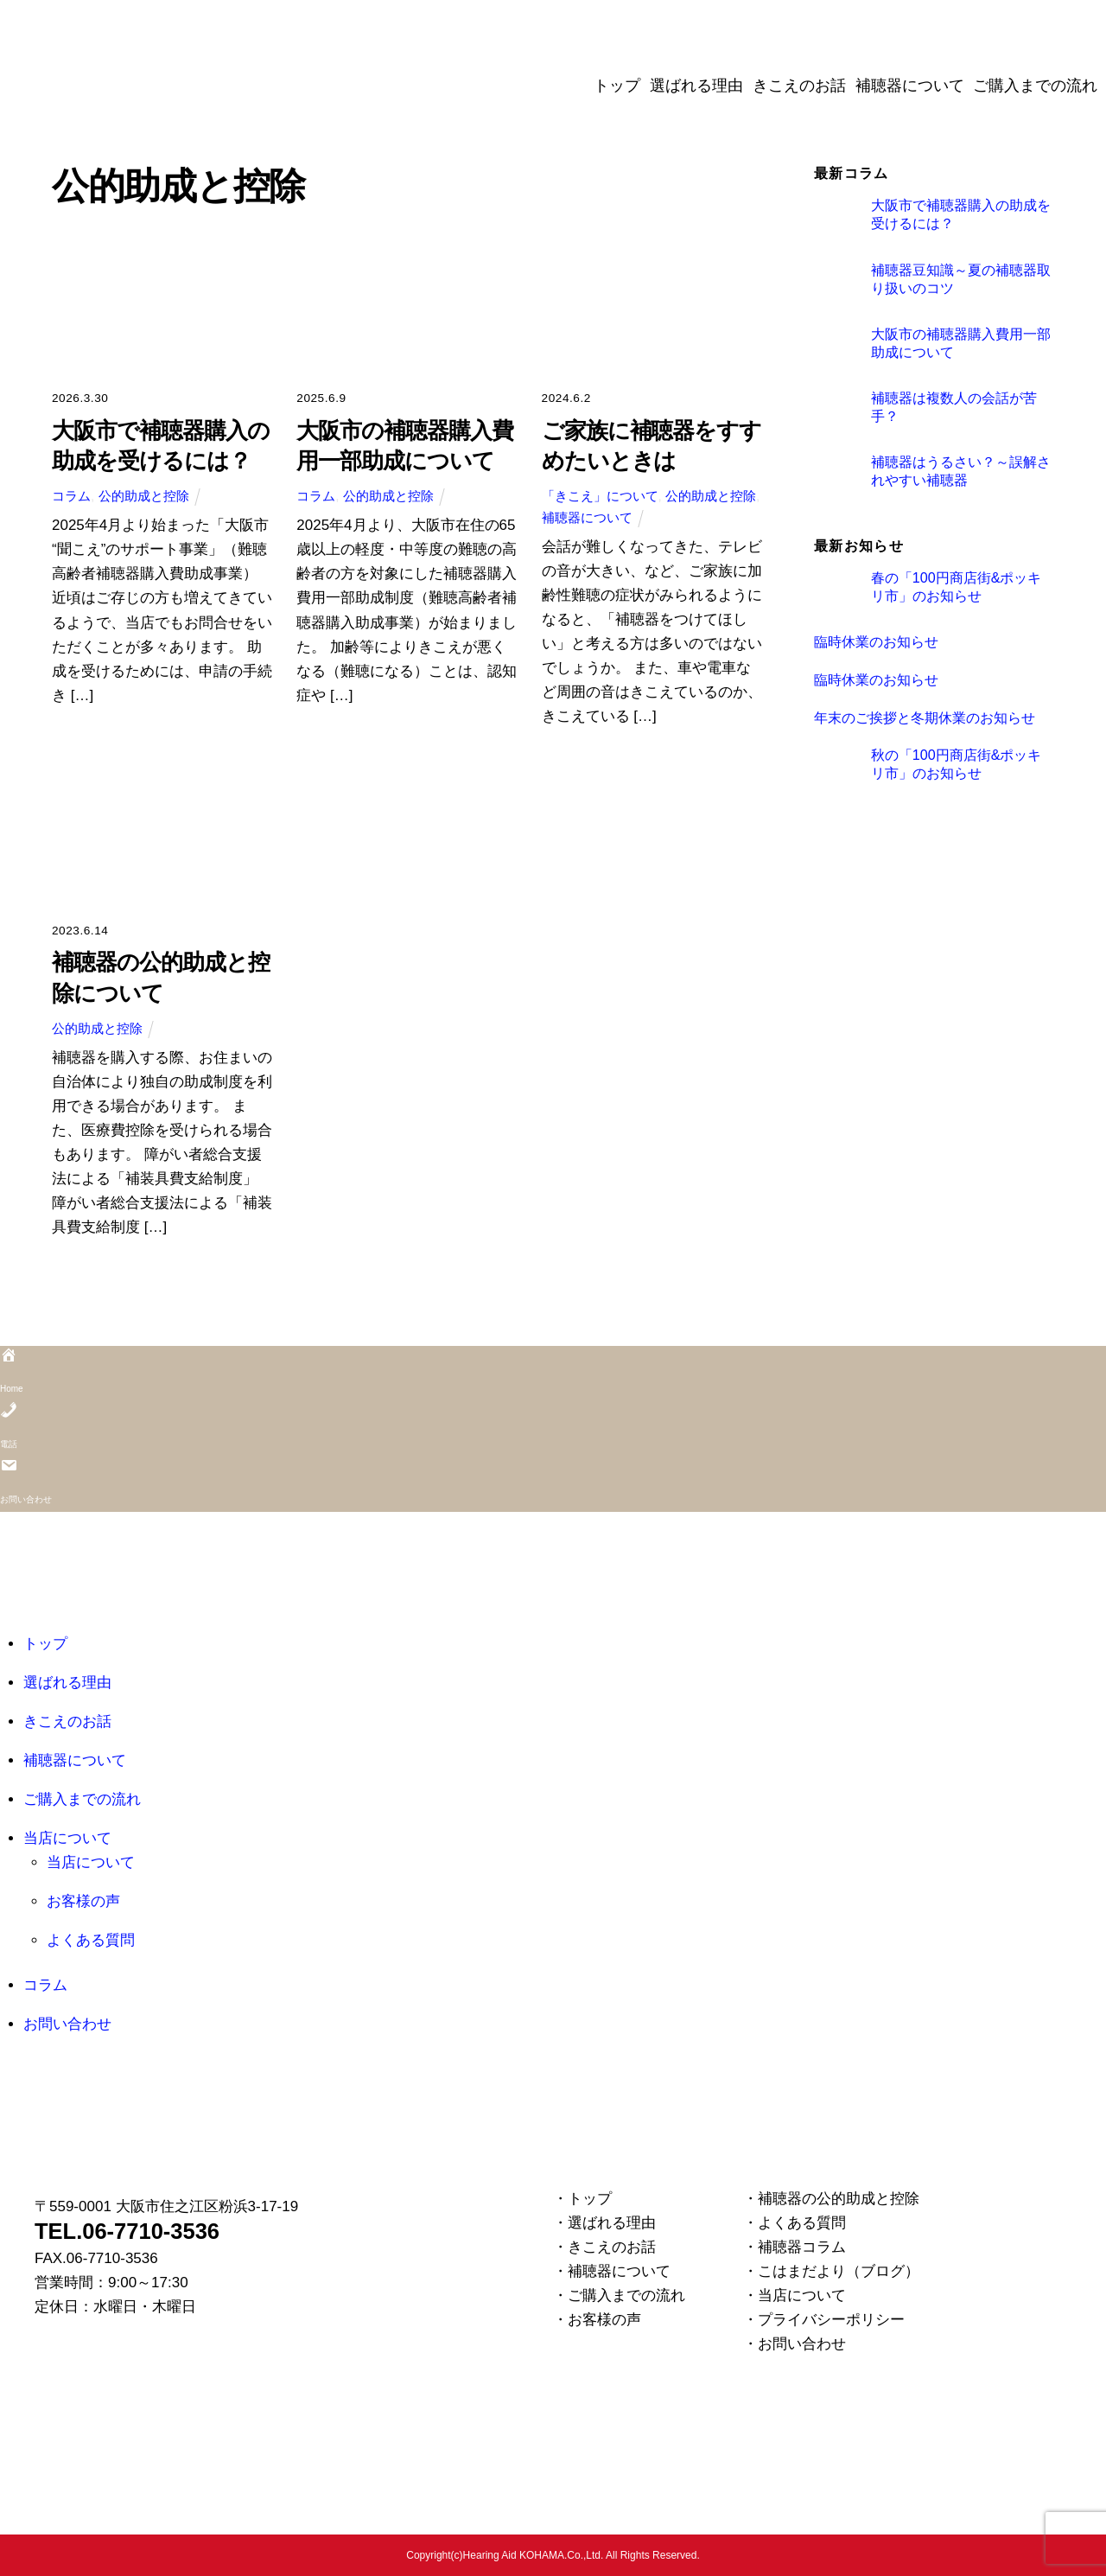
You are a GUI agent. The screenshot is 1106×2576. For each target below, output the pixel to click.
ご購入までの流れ (1035, 85)
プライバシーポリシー (831, 2319)
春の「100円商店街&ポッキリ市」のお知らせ (956, 586)
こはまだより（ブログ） (838, 2271)
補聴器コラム (802, 2247)
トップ (617, 85)
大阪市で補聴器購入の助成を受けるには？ (961, 214)
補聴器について (909, 85)
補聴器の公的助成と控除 (838, 2198)
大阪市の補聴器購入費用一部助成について (961, 343)
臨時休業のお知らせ (876, 641)
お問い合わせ (67, 2024)
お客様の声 (83, 1901)
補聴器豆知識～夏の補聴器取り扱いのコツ (961, 279)
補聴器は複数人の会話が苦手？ (954, 407)
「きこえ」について (600, 495)
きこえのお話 (799, 85)
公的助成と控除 (144, 495)
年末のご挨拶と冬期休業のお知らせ (924, 717)
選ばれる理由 (696, 85)
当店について (67, 1838)
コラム (71, 495)
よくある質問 (91, 1940)
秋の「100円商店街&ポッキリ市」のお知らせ (956, 764)
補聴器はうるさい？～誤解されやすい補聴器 (961, 471)
